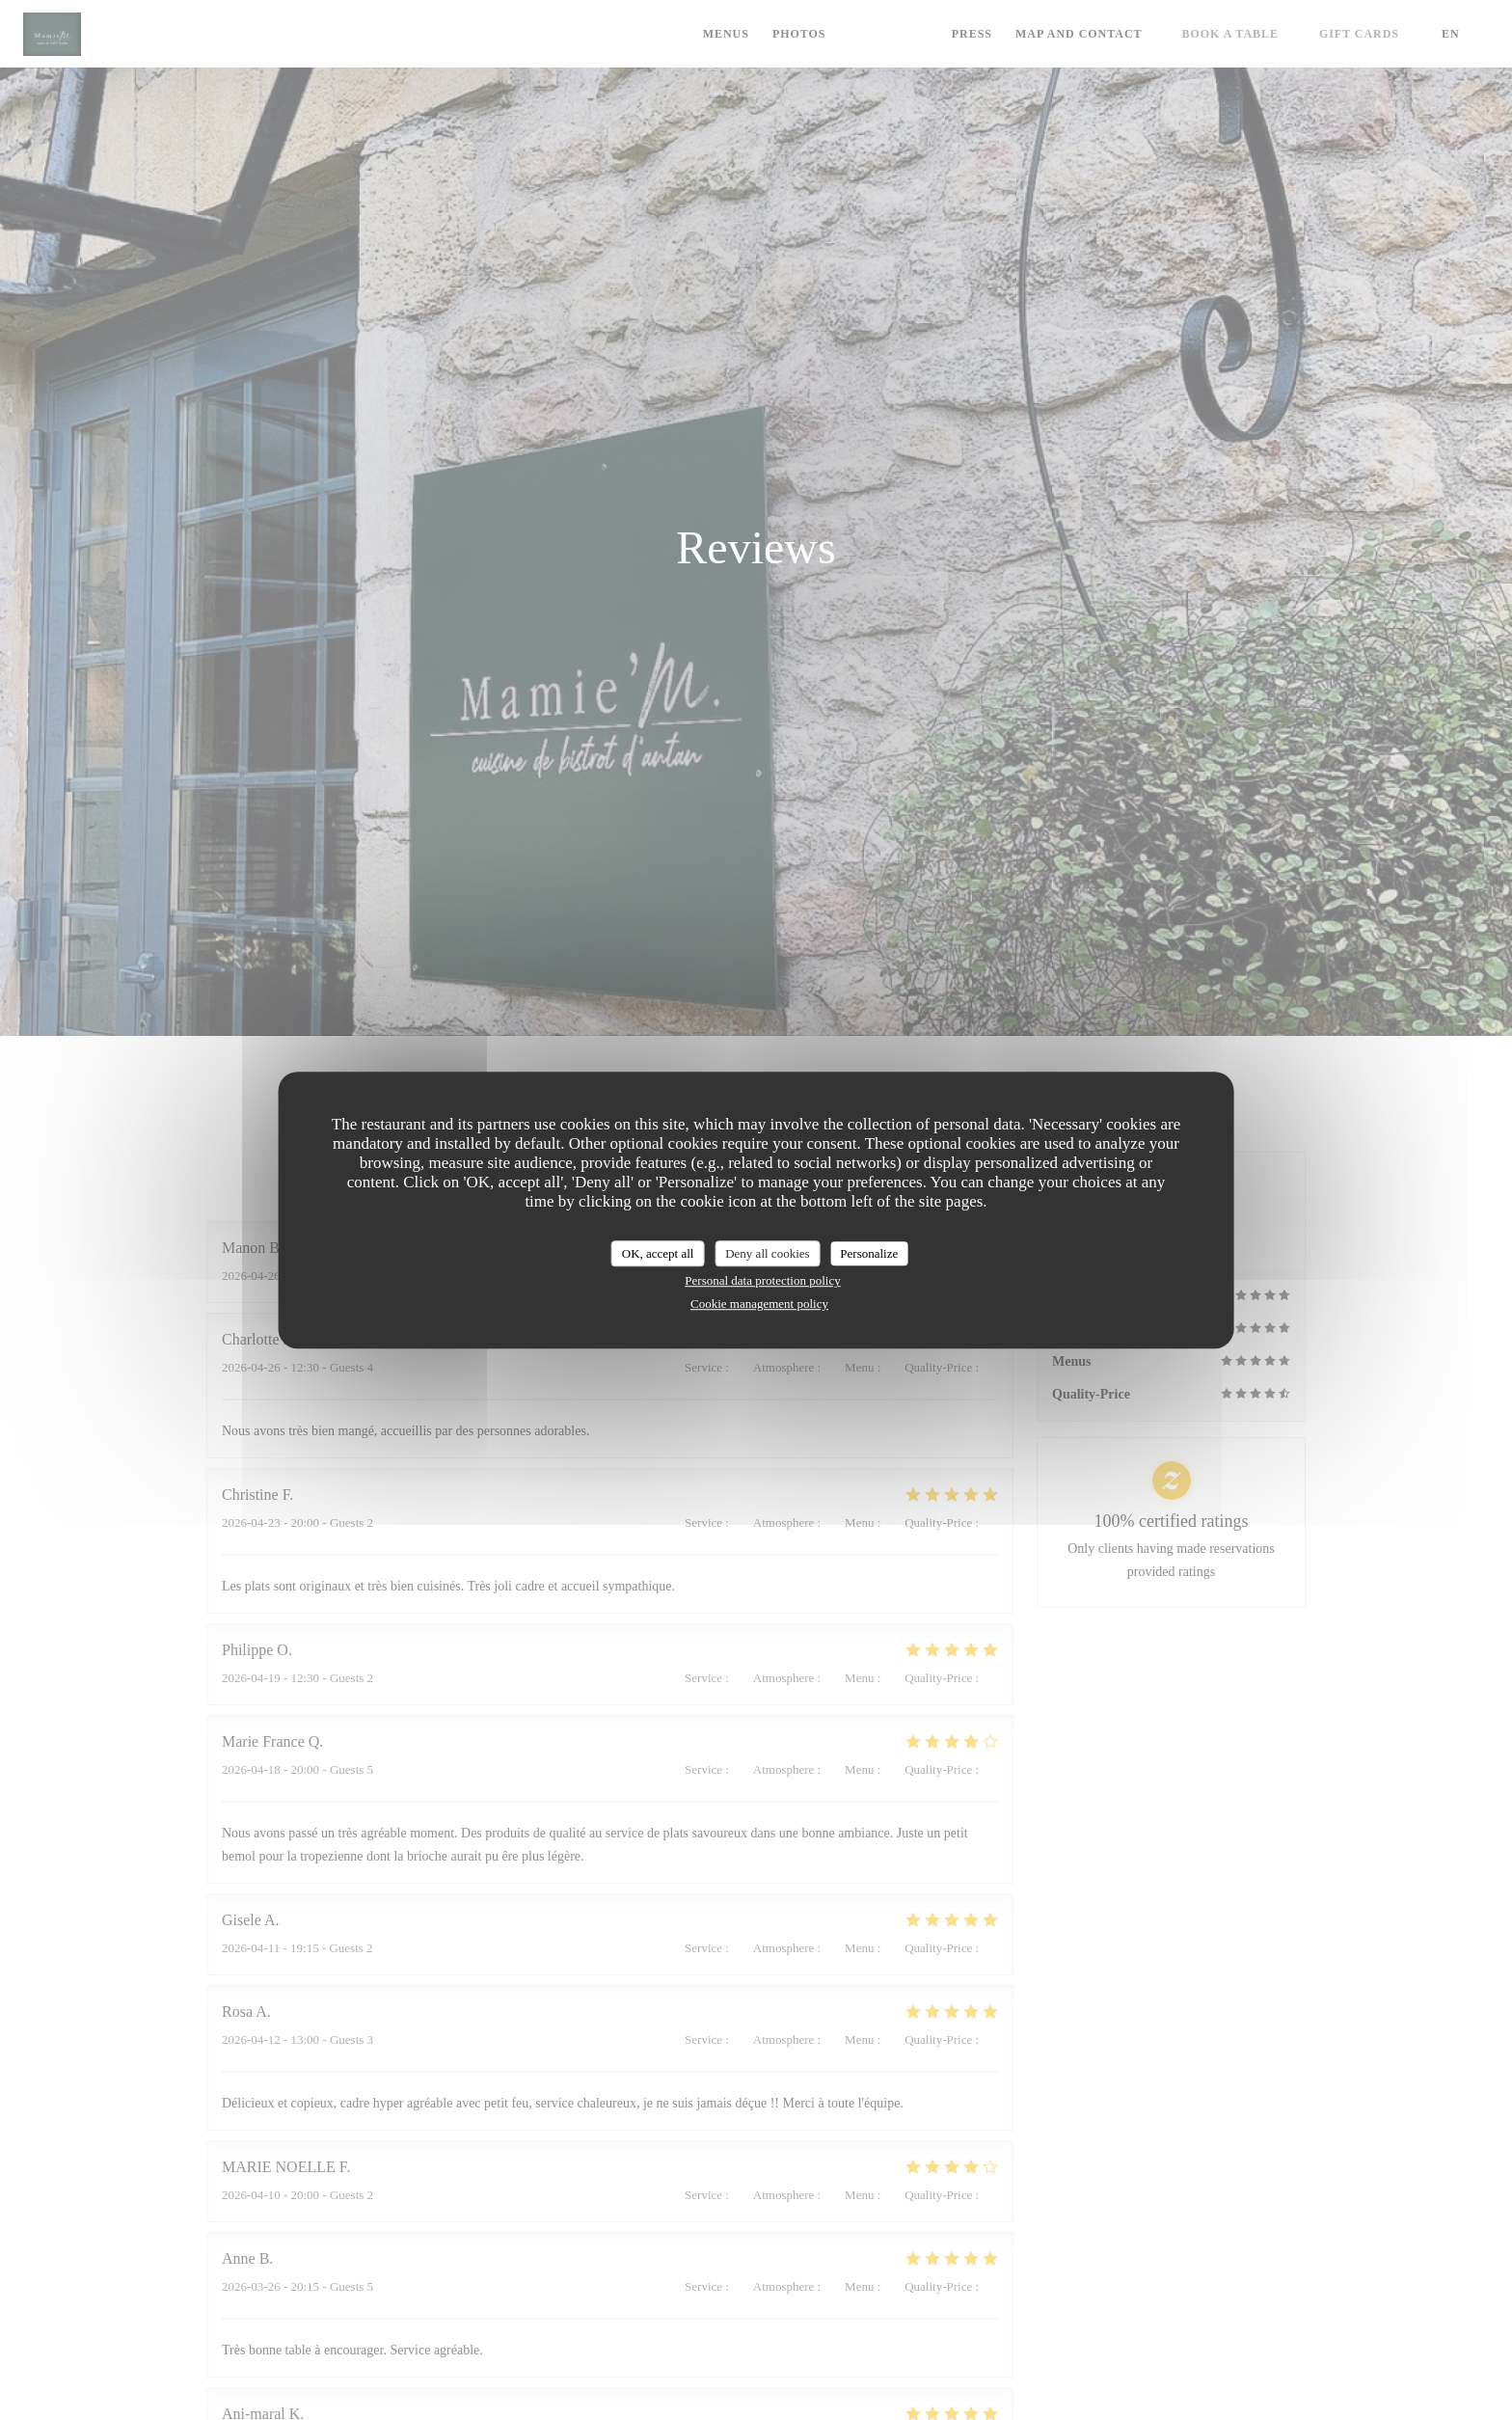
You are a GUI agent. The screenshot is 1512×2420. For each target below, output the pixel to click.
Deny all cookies (767, 1253)
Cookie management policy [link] (759, 1303)
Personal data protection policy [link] (762, 1280)
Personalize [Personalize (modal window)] (869, 1253)
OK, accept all (658, 1253)
